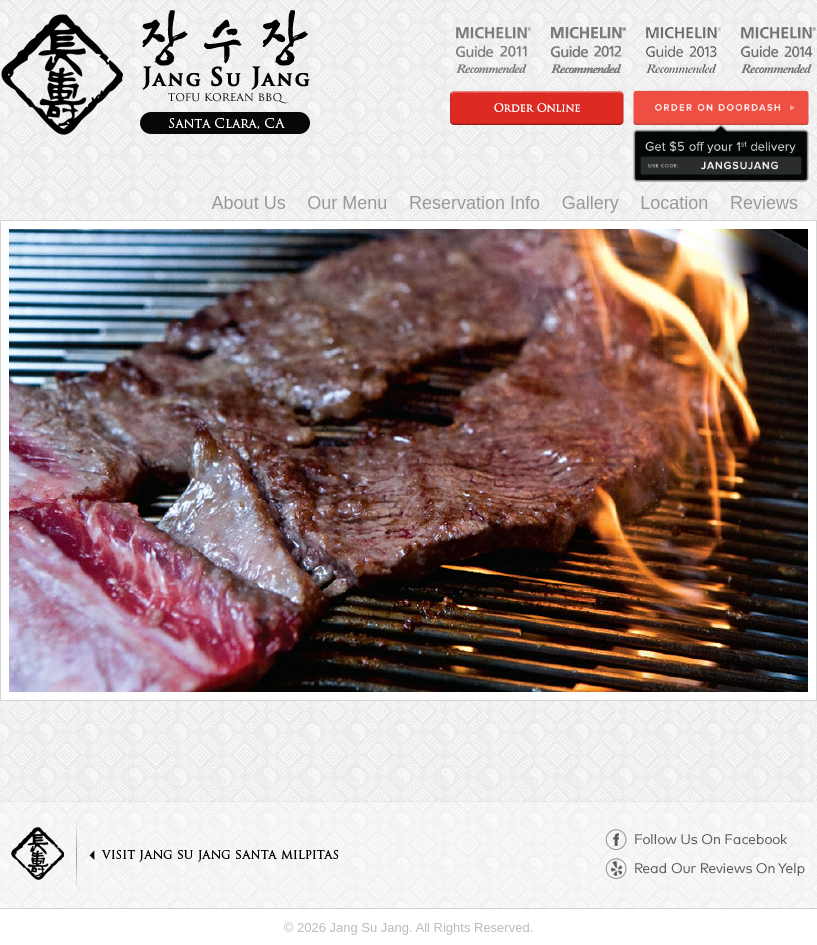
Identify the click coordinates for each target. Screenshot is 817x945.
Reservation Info (474, 203)
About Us (249, 203)
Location (674, 203)
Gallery (590, 203)
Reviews (764, 203)
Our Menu (347, 203)
